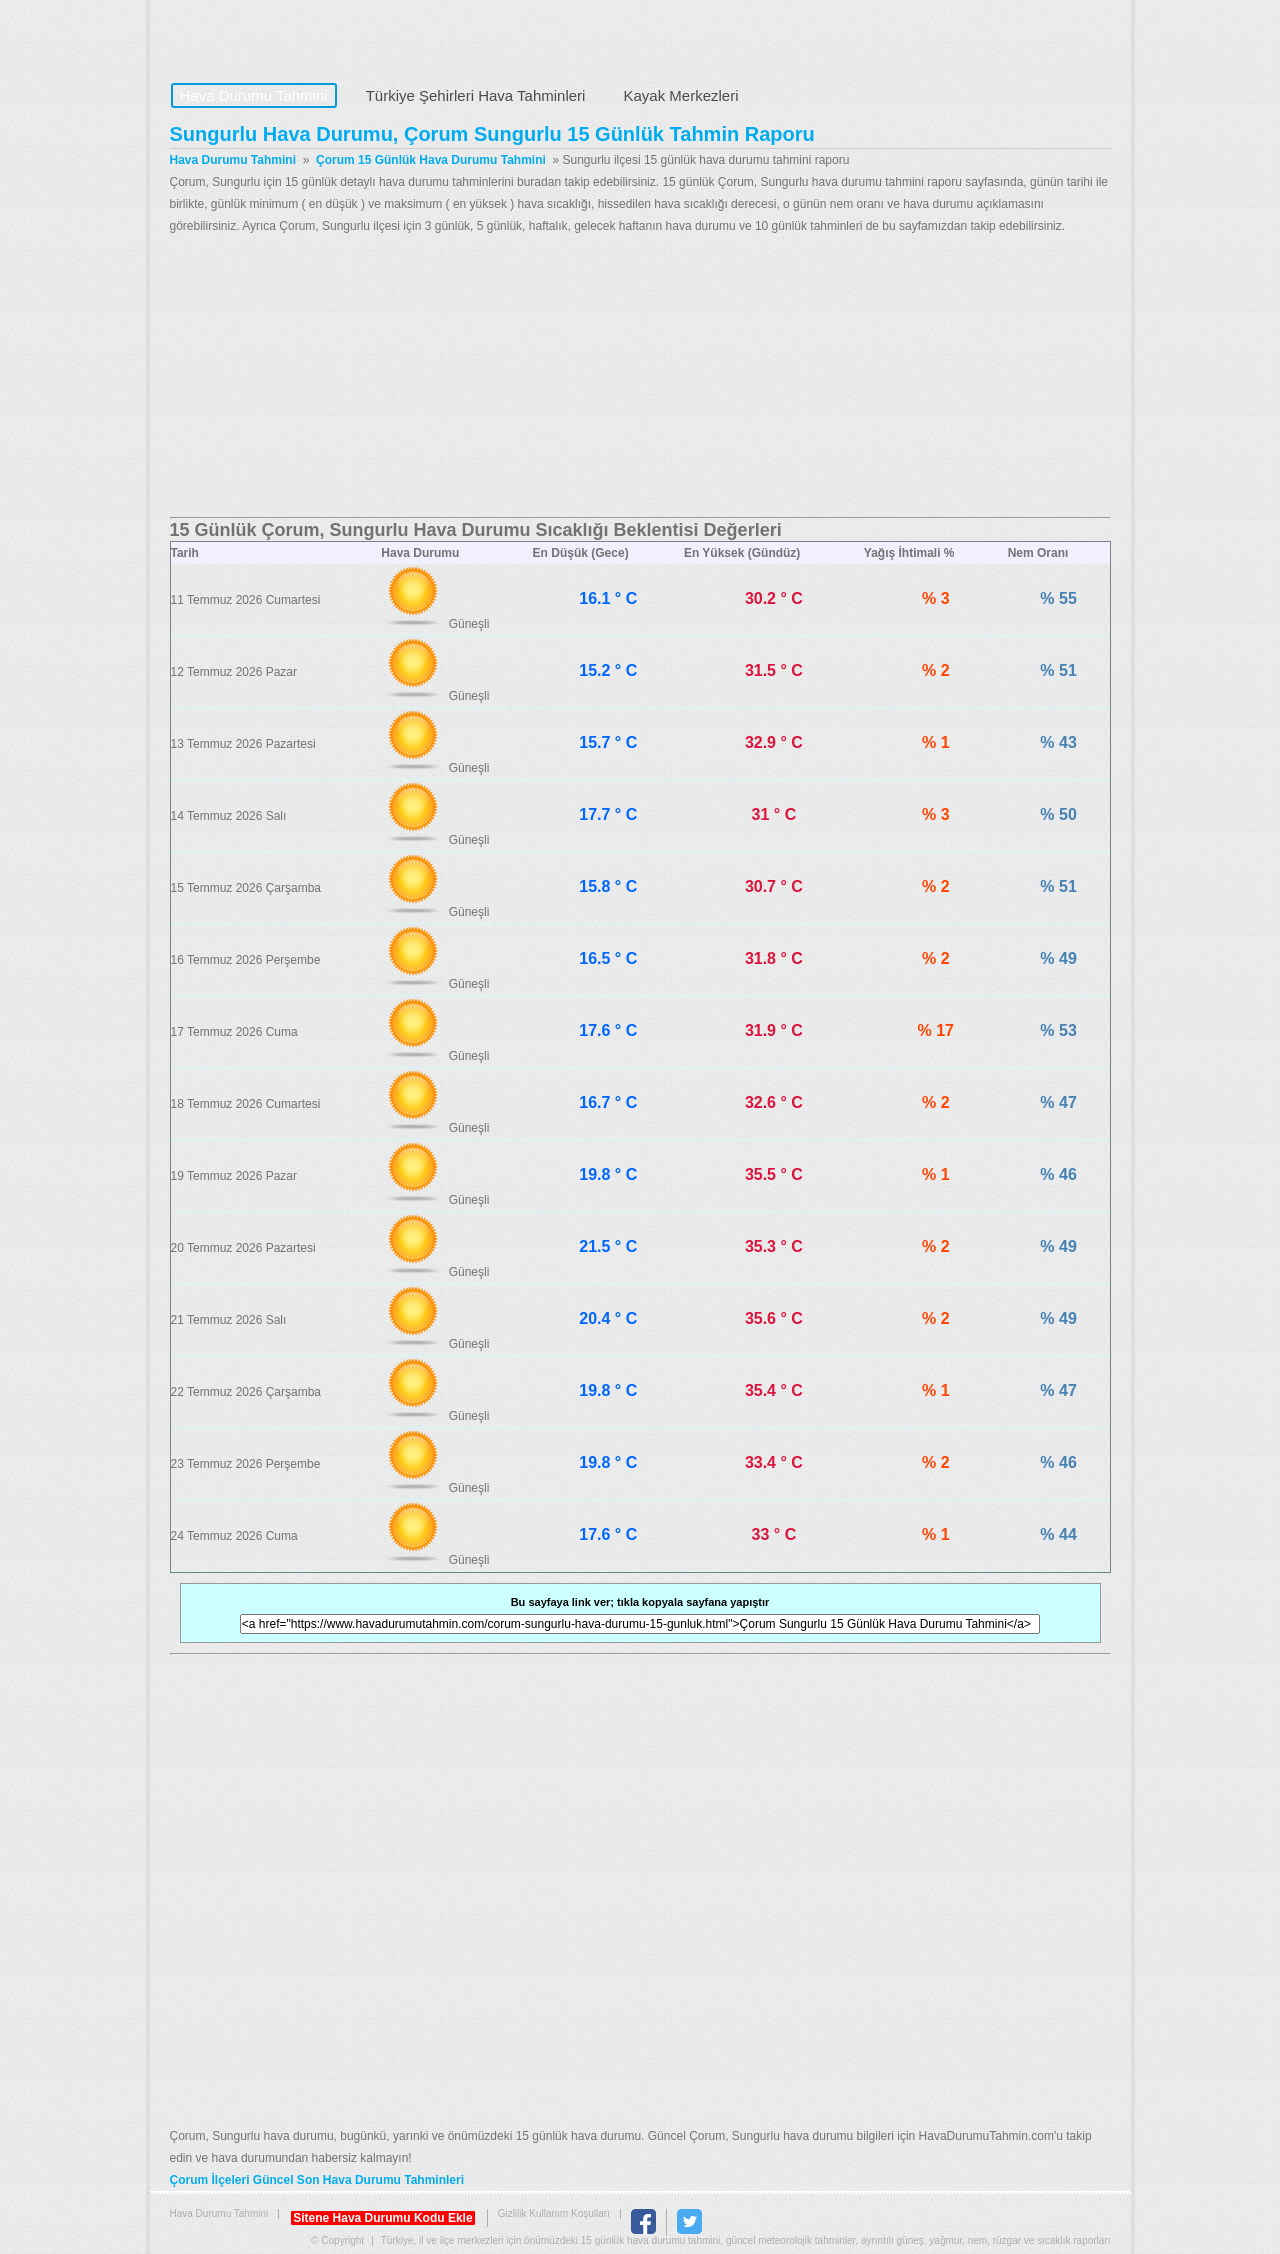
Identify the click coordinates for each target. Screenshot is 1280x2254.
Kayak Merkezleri (680, 95)
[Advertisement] (640, 377)
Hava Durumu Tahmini (296, 36)
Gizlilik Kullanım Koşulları (554, 2213)
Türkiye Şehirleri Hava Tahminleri (476, 95)
